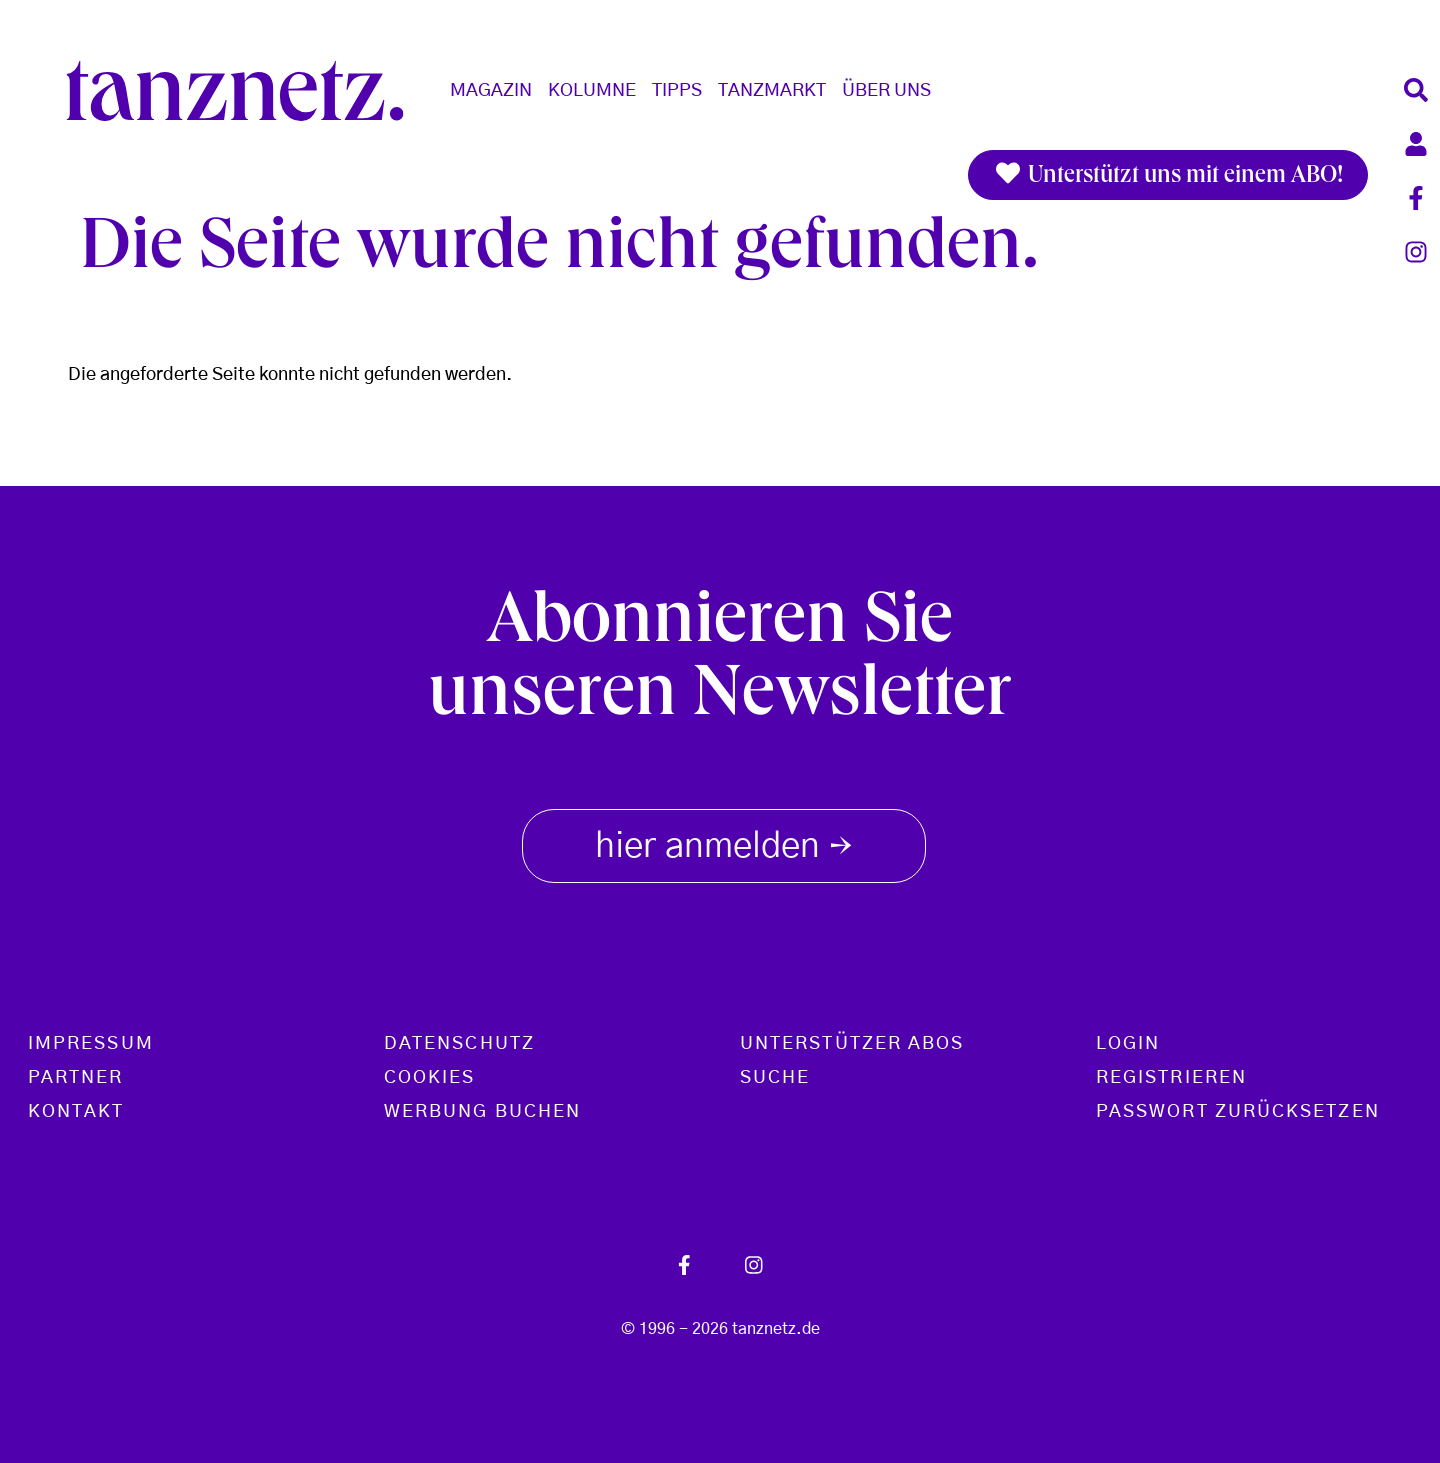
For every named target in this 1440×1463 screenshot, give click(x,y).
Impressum (91, 1044)
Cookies (430, 1078)
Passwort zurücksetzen (1238, 1112)
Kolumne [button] (592, 91)
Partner (76, 1078)
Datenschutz (459, 1044)
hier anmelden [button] (724, 842)
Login (1128, 1044)
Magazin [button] (491, 91)
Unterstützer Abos (852, 1044)
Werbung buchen (482, 1112)
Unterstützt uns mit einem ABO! (1168, 175)
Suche (775, 1078)
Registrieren (1171, 1078)
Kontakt (76, 1112)
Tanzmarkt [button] (772, 91)
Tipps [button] (677, 91)
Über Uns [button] (886, 91)
